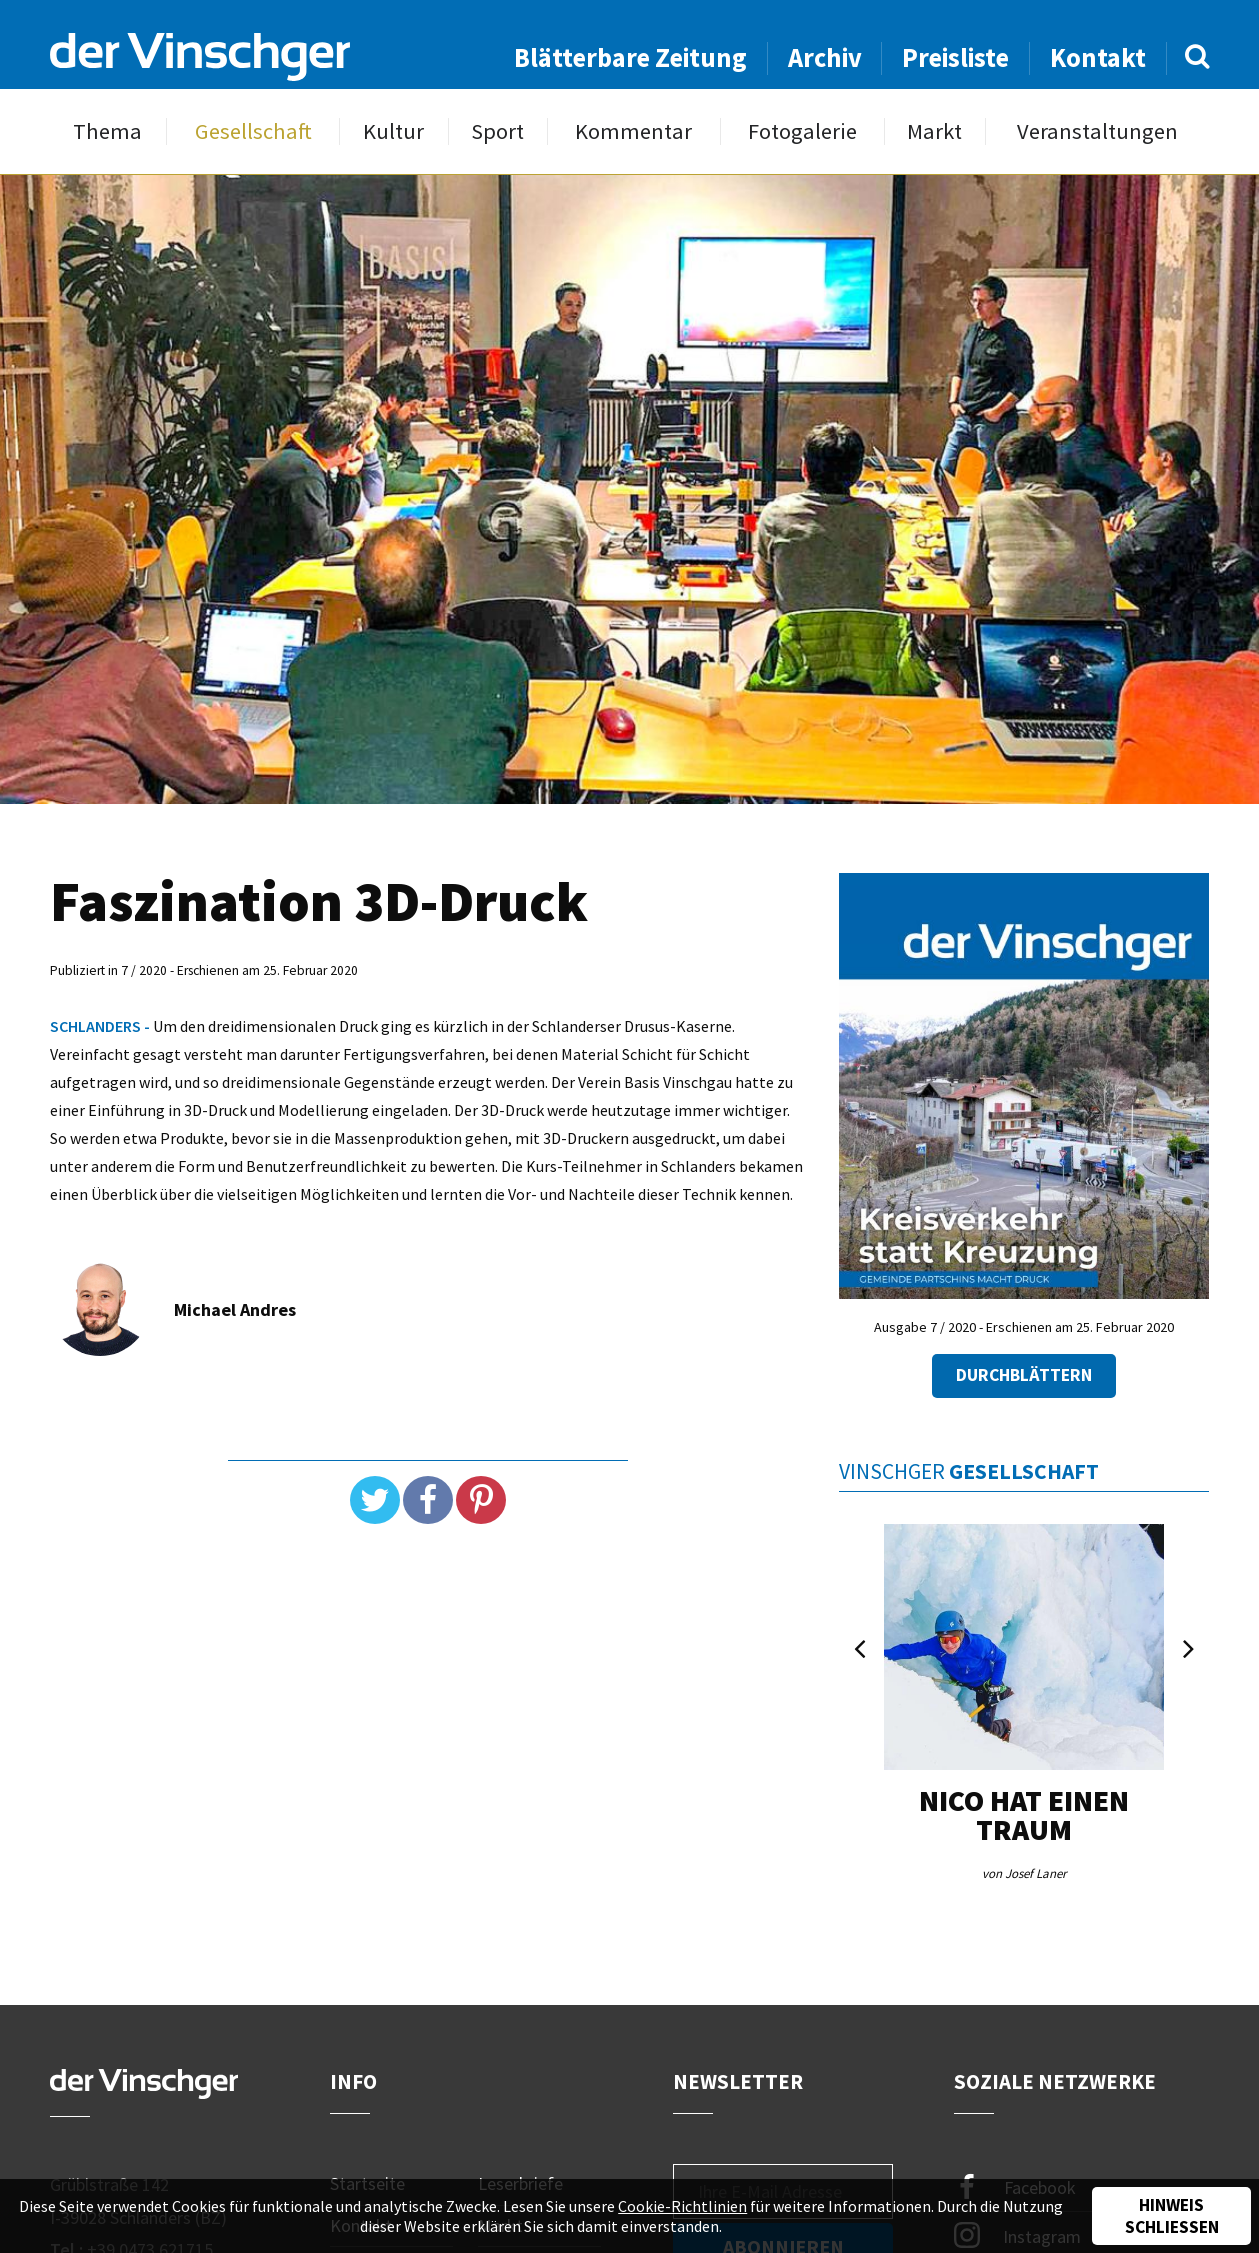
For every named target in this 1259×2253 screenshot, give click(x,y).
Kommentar (633, 131)
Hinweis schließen (1172, 2216)
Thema (107, 131)
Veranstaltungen (1097, 131)
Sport (497, 131)
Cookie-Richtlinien (682, 2206)
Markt (934, 131)
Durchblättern (1024, 1375)
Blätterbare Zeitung (630, 57)
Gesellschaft (253, 131)
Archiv (825, 57)
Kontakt (1098, 57)
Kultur (393, 131)
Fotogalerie (802, 131)
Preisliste (955, 57)
